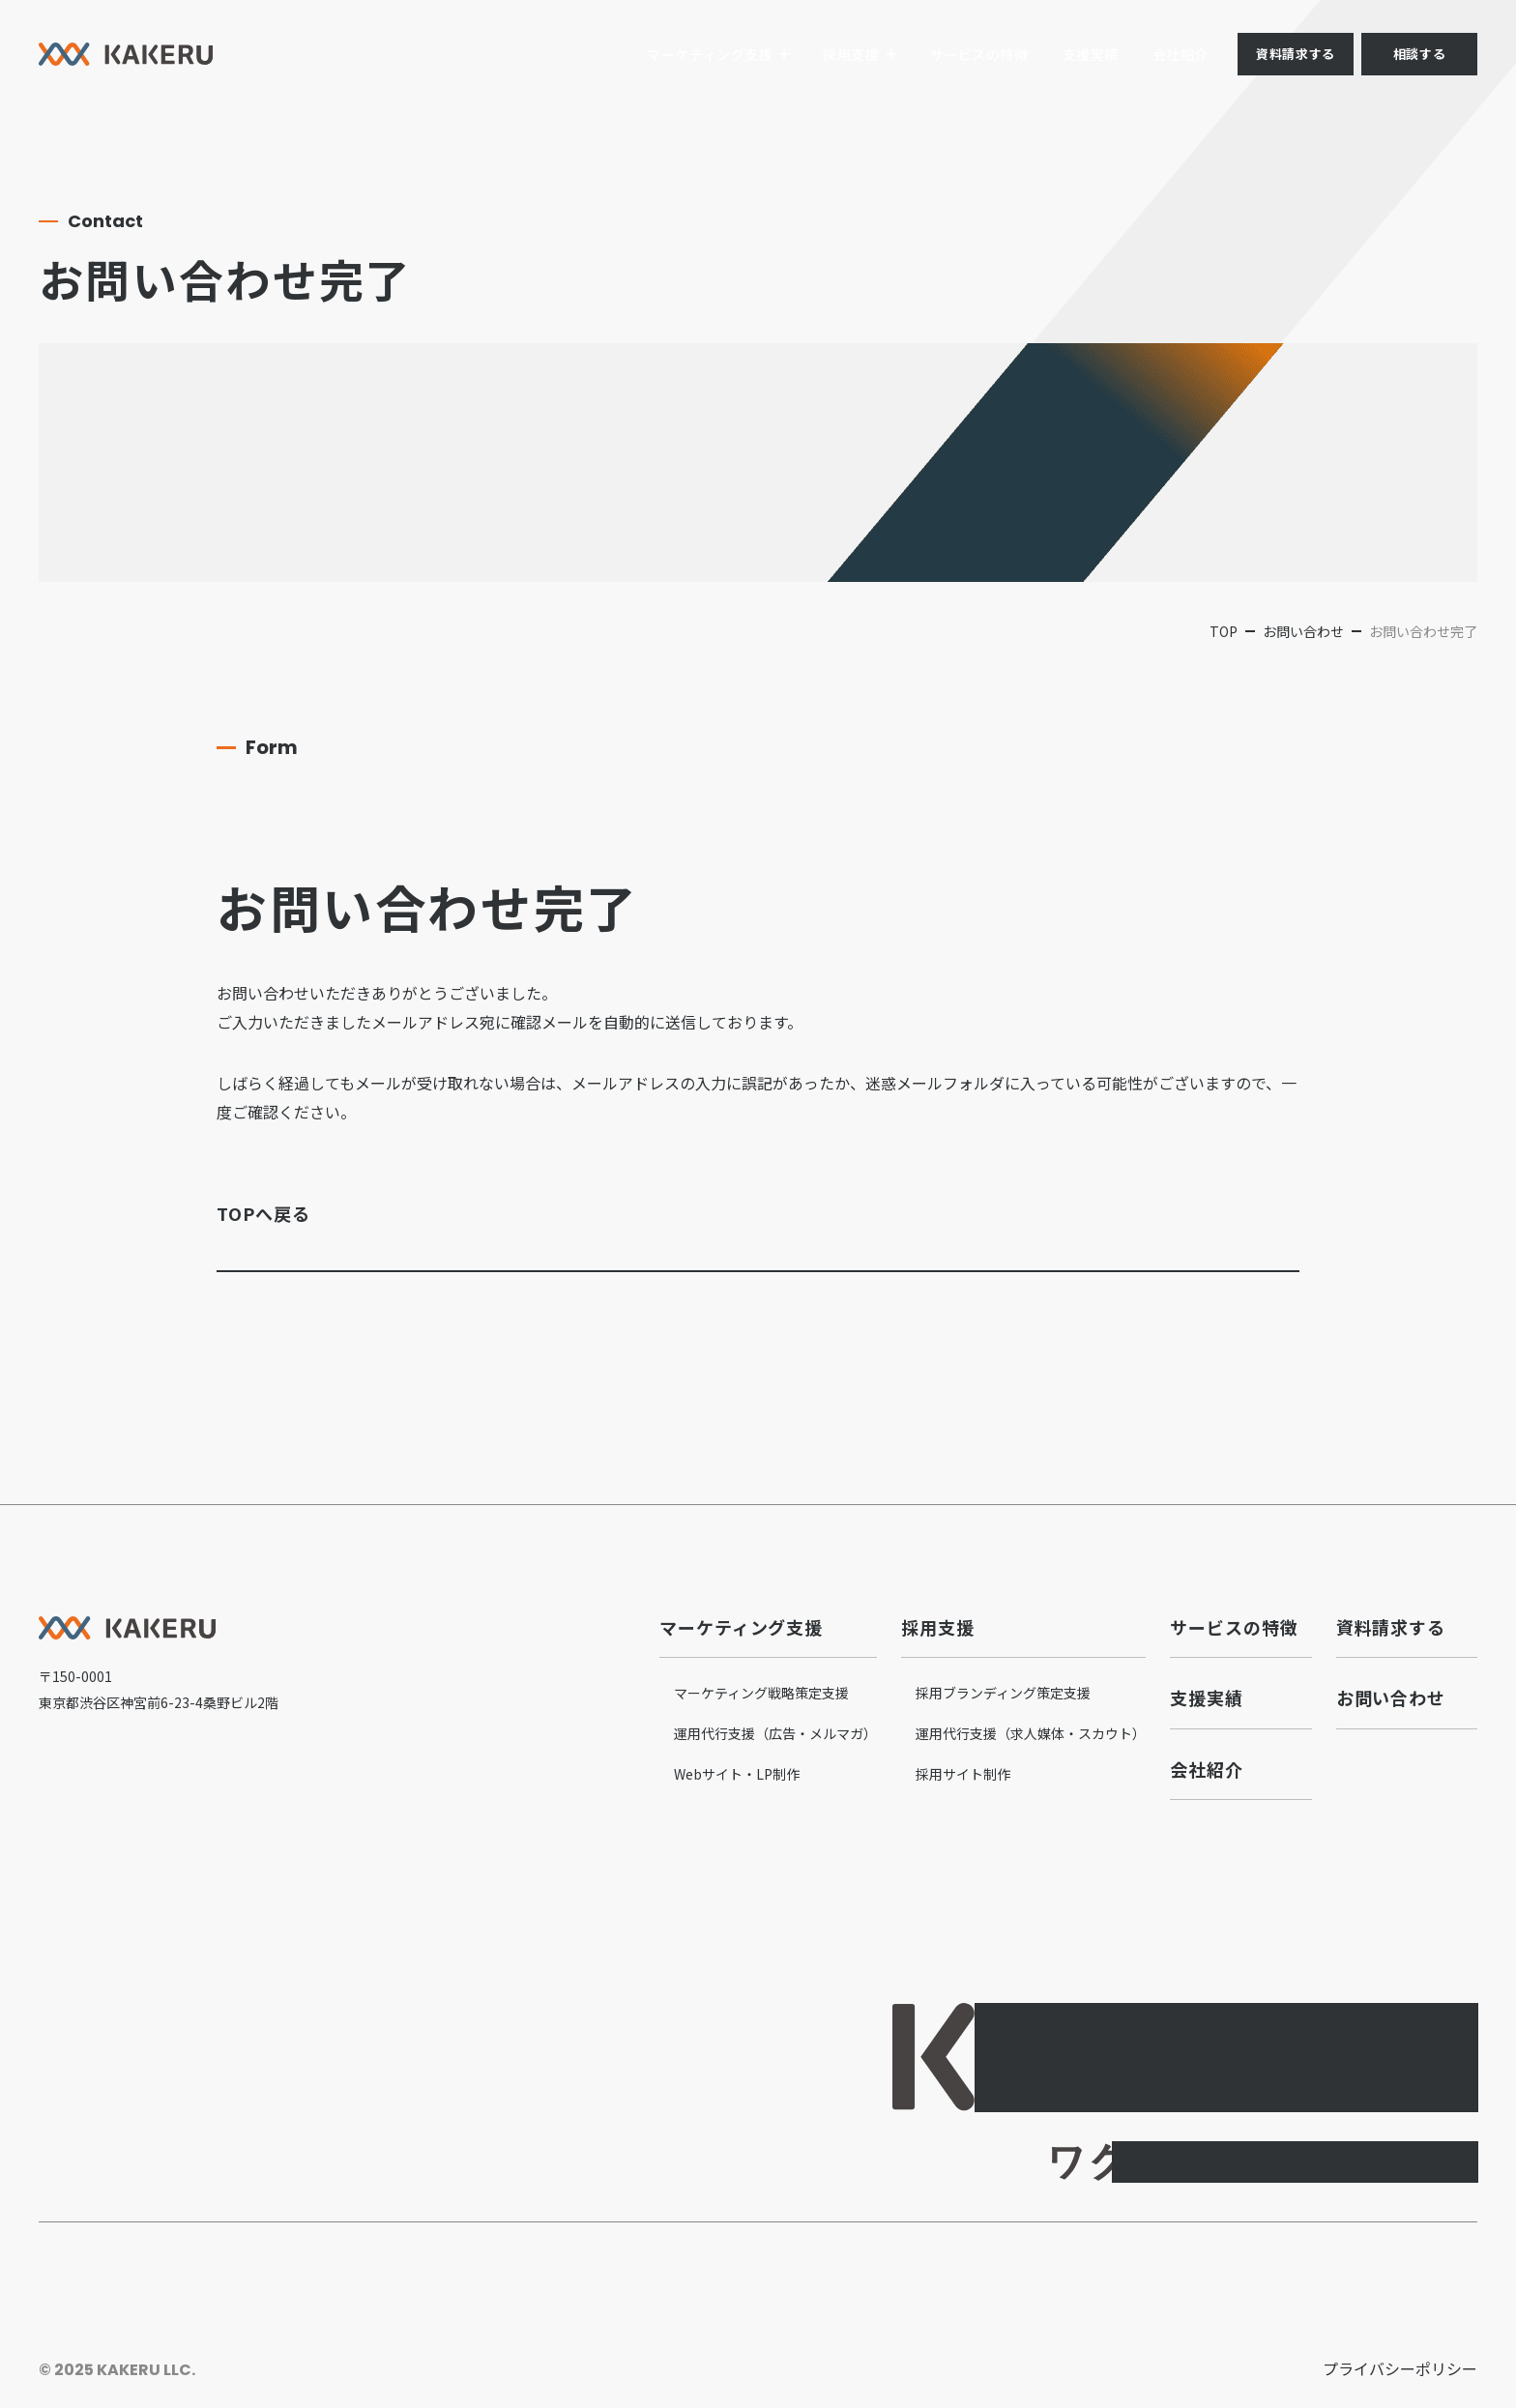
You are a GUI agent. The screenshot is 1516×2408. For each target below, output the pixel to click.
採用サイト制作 (963, 1774)
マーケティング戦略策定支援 (761, 1692)
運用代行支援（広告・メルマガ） (775, 1733)
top (1224, 631)
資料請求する (1295, 53)
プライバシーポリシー (1400, 2368)
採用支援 (851, 54)
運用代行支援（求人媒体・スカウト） (1031, 1733)
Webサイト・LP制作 (737, 1774)
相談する (1419, 53)
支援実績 (1091, 54)
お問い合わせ (1303, 631)
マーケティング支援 (710, 54)
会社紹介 (1180, 54)
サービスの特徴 (979, 54)
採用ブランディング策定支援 (1003, 1692)
